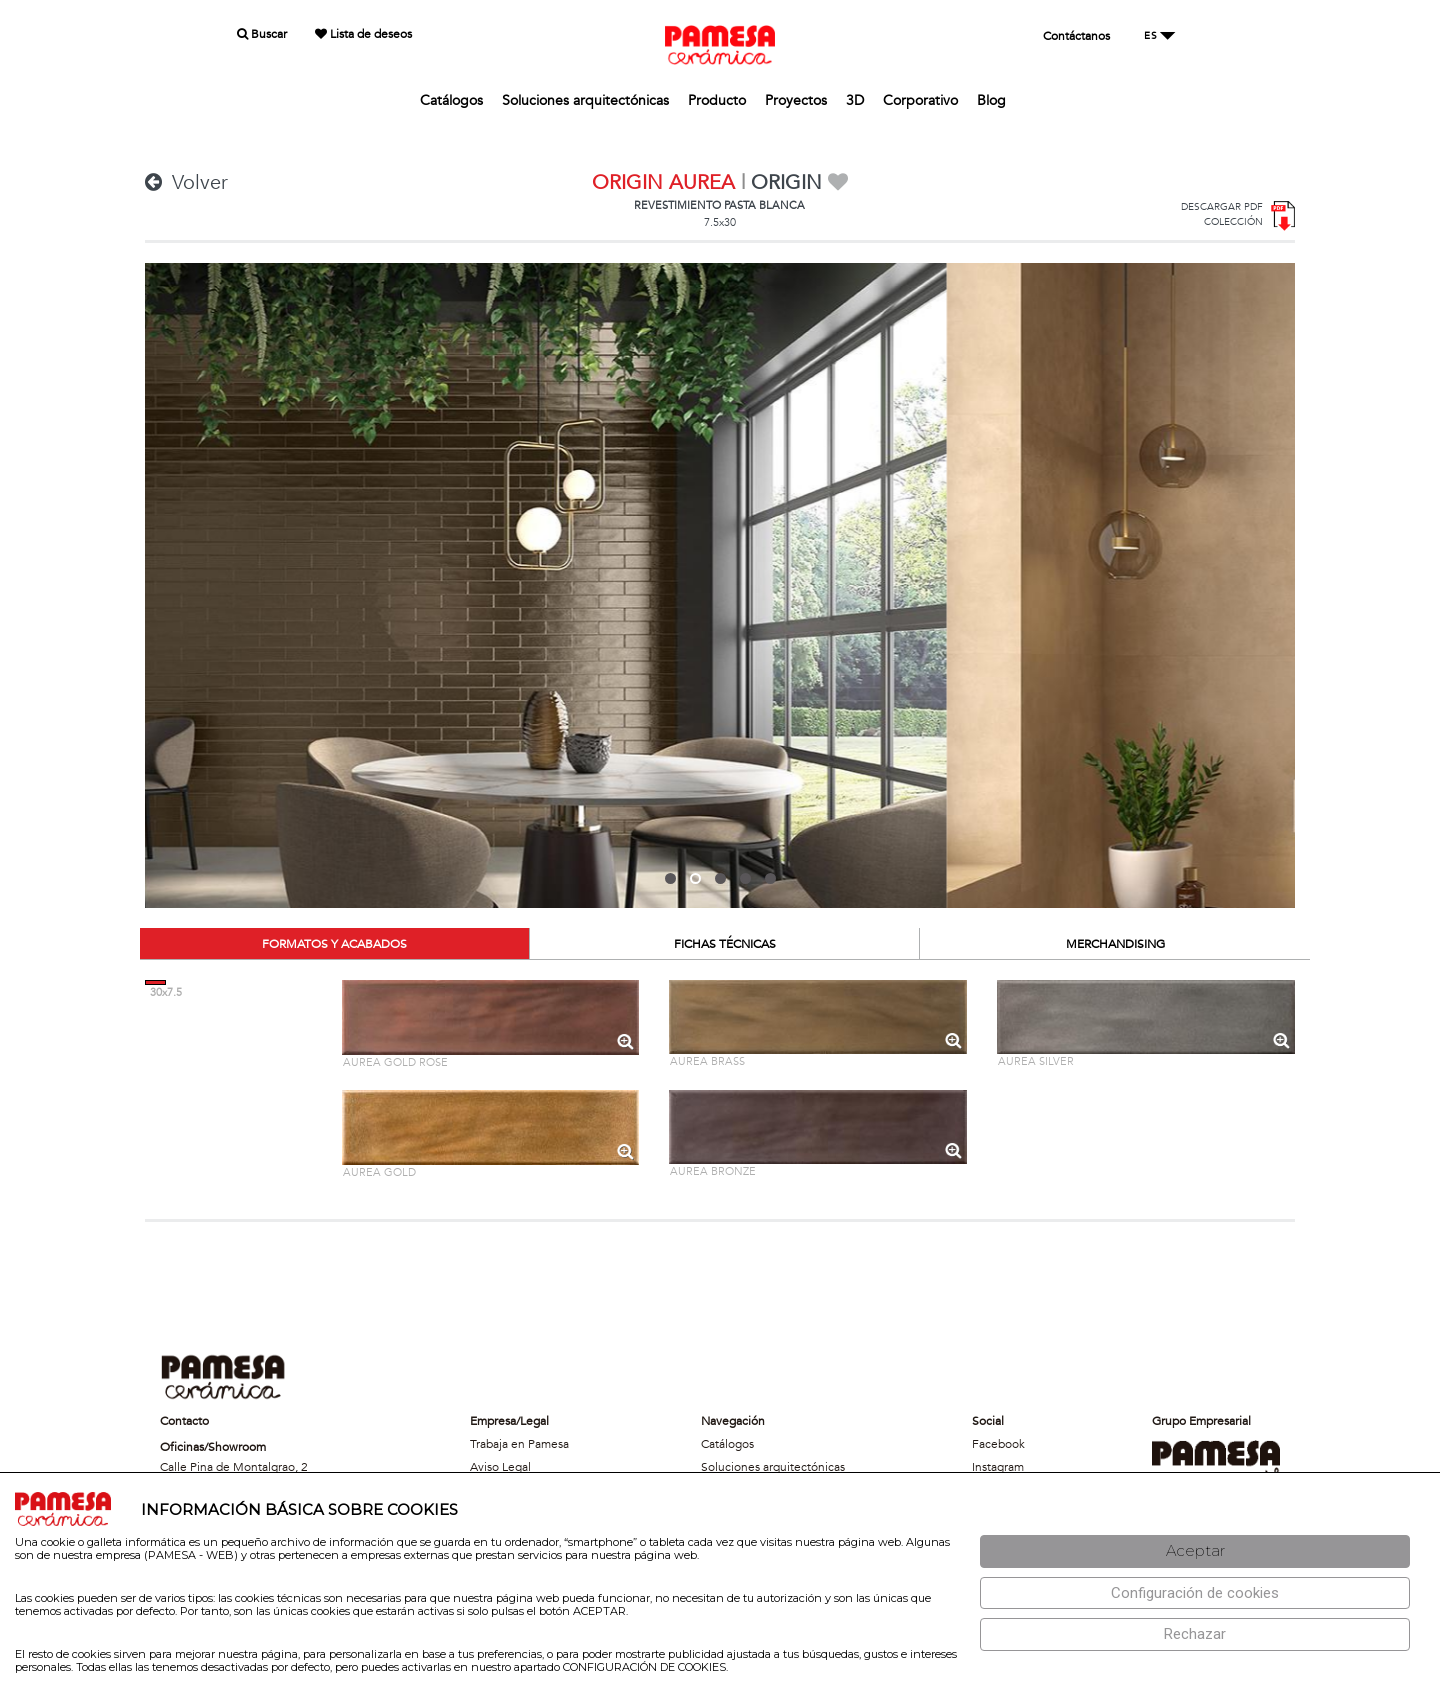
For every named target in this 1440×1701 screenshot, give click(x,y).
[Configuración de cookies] (1195, 1593)
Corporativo (920, 100)
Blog (991, 100)
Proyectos (796, 100)
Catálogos (451, 100)
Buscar (262, 34)
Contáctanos (1076, 36)
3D (855, 100)
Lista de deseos (363, 34)
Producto (717, 100)
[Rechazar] (1195, 1634)
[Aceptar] (1195, 1551)
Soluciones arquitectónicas (585, 100)
